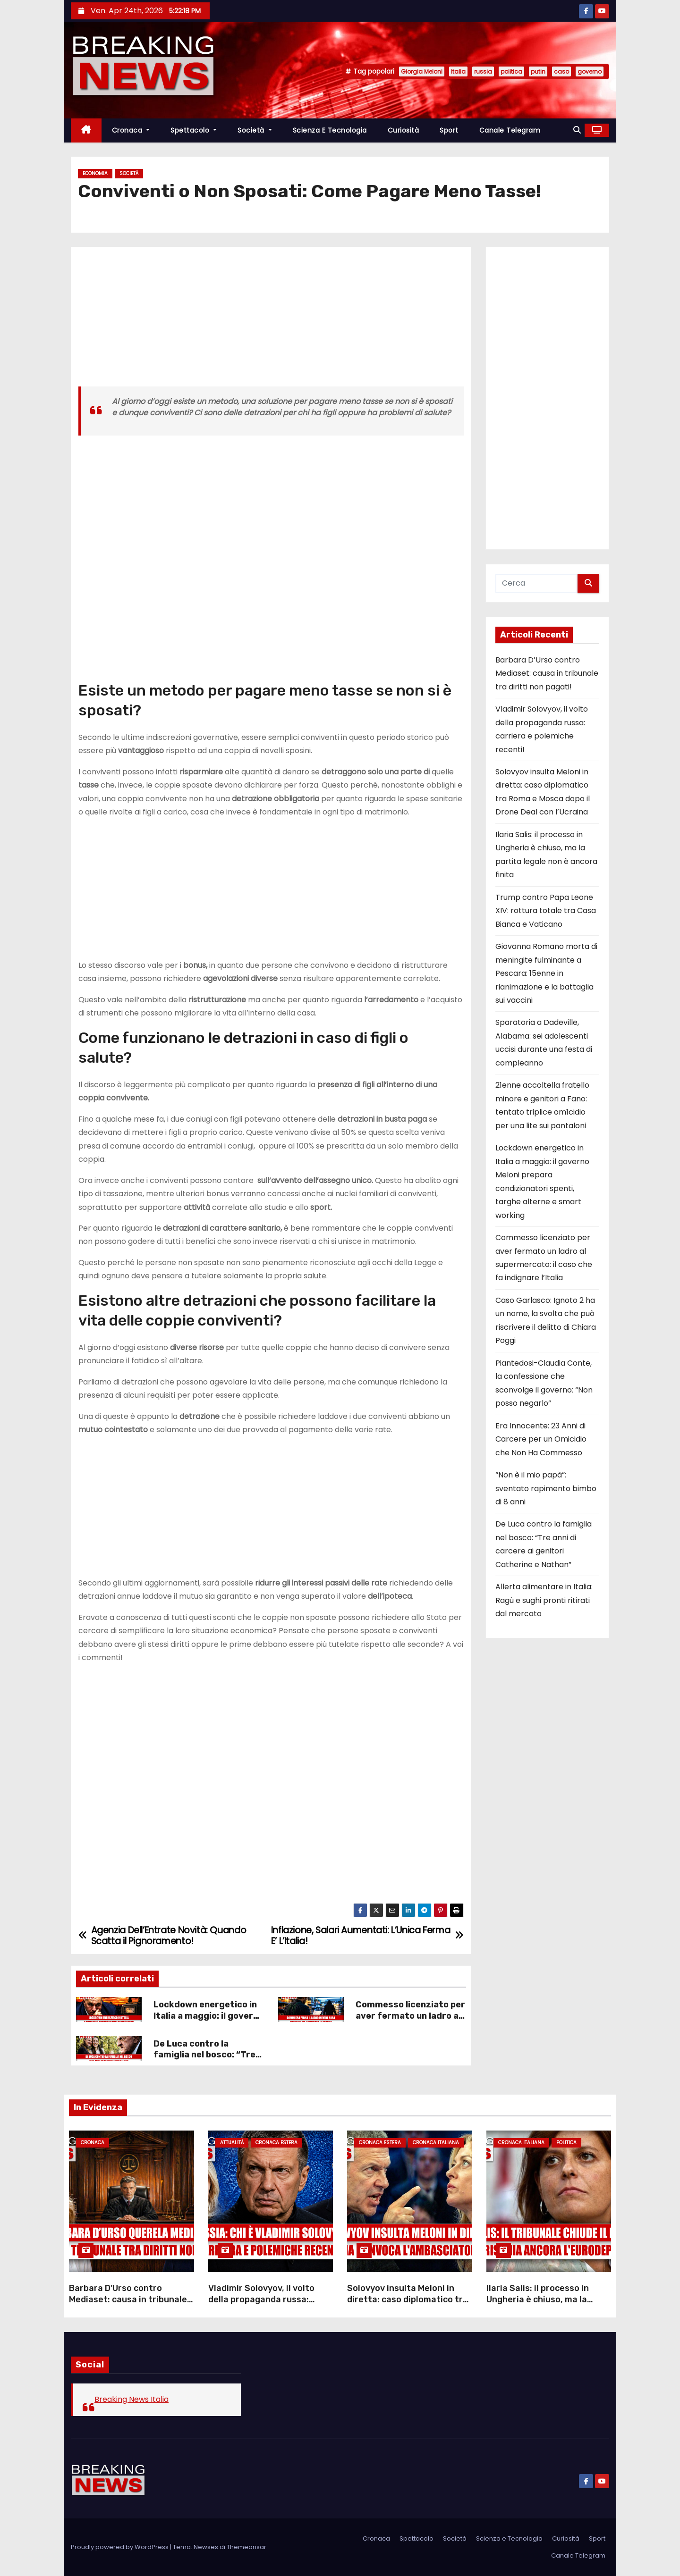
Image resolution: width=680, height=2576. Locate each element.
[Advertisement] (271, 320)
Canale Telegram (510, 130)
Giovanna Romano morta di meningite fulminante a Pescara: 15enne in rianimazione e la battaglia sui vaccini (546, 973)
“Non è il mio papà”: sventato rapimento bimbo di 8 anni (545, 1488)
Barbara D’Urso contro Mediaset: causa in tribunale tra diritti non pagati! (546, 673)
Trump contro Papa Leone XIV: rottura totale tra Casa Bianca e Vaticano (545, 911)
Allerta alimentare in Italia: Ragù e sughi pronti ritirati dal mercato (544, 1600)
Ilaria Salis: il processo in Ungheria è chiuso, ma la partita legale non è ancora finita (543, 2305)
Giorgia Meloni (421, 71)
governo (590, 71)
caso (561, 71)
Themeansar (246, 2546)
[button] (577, 130)
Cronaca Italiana (436, 2142)
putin (538, 71)
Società (255, 130)
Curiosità (403, 130)
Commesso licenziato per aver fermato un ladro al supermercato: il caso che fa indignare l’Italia (410, 2021)
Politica (566, 2142)
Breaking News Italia (131, 2399)
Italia (458, 71)
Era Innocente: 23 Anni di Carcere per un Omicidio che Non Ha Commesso (540, 1439)
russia (483, 71)
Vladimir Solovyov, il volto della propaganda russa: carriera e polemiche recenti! (268, 2299)
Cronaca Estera (276, 2142)
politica (511, 71)
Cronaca (131, 130)
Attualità (232, 2142)
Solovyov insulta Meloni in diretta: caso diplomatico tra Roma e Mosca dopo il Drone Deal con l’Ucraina (407, 2305)
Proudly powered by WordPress (120, 2546)
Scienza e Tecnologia (330, 130)
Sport (449, 130)
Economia (95, 173)
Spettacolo (193, 130)
